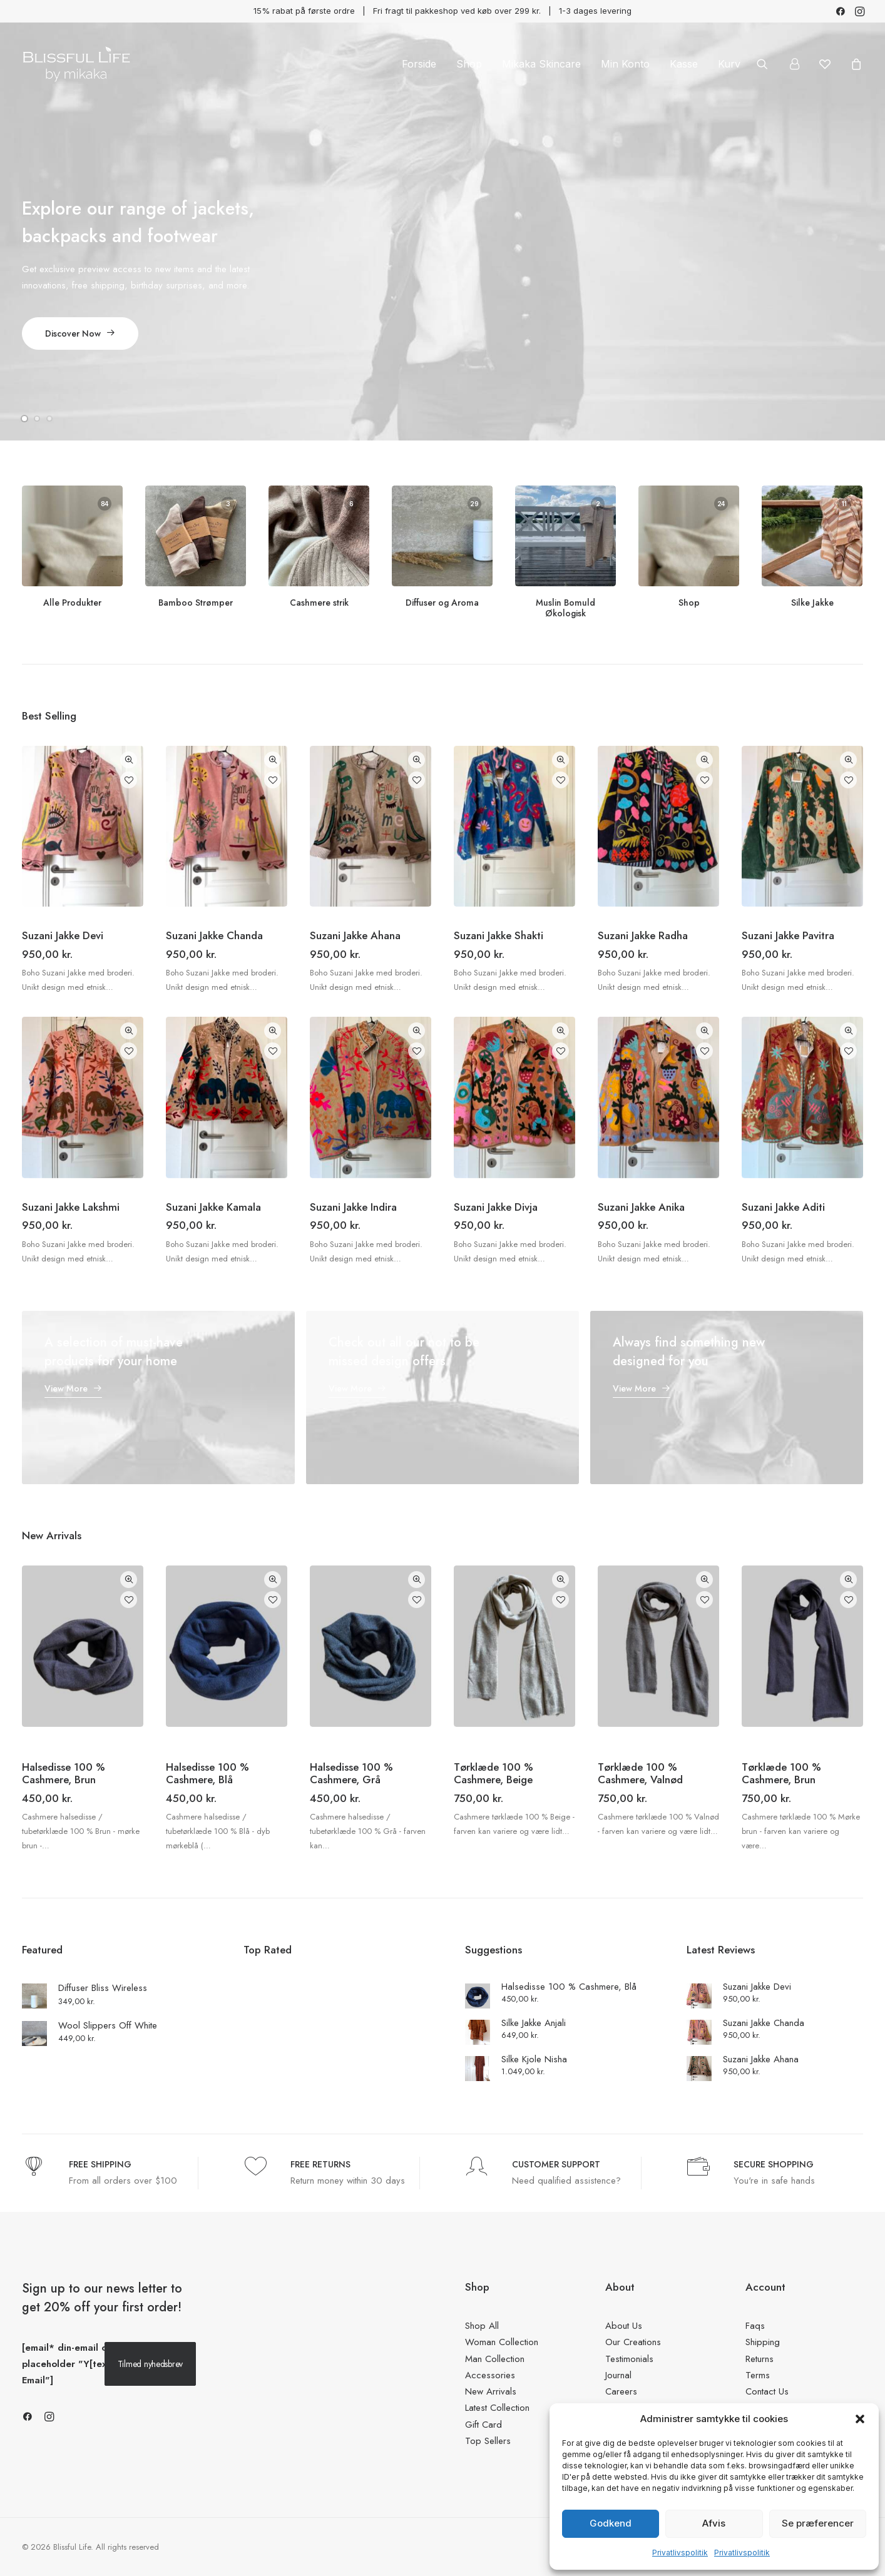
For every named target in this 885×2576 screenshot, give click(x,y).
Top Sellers (488, 2440)
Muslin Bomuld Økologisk (565, 607)
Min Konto (625, 64)
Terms (757, 2374)
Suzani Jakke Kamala (213, 1206)
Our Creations (633, 2342)
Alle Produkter (72, 602)
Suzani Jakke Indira (353, 1206)
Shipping (762, 2342)
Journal (618, 2374)
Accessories (490, 2374)
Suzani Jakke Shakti (498, 935)
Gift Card (483, 2424)
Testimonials (629, 2358)
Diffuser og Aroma (442, 602)
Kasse (684, 64)
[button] (860, 2419)
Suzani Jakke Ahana (355, 935)
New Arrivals (490, 2391)
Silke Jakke (812, 602)
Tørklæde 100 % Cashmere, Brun (781, 1772)
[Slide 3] (49, 417)
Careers (621, 2391)
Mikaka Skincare (541, 64)
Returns (759, 2358)
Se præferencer (818, 2523)
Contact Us (767, 2391)
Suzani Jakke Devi (62, 935)
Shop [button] (469, 64)
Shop (689, 602)
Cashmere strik (319, 602)
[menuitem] (841, 11)
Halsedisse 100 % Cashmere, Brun (63, 1772)
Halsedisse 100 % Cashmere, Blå (207, 1772)
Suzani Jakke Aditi (783, 1206)
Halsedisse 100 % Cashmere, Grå (351, 1772)
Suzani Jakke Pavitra (788, 935)
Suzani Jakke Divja (496, 1206)
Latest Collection (497, 2408)
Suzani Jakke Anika (641, 1206)
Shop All (482, 2326)
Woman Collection (501, 2342)
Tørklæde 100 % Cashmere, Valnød (640, 1772)
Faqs (755, 2326)
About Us (623, 2326)
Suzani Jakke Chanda (214, 935)
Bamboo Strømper (195, 602)
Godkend (611, 2523)
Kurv (729, 64)
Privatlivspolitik (680, 2552)
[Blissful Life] (76, 64)
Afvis (713, 2523)
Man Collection (494, 2358)
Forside (419, 64)
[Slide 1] (26, 417)
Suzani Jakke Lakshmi (71, 1206)
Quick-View (128, 759)
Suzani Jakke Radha (643, 935)
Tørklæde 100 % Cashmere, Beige (493, 1772)
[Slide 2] (37, 417)
